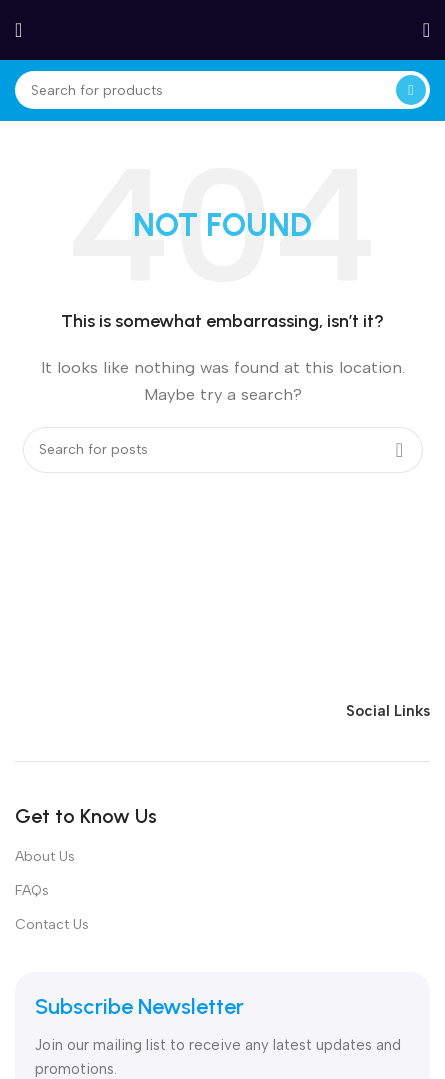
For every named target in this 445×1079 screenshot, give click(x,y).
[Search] (222, 90)
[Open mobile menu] (18, 30)
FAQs (32, 890)
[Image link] (140, 709)
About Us (45, 856)
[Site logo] (223, 29)
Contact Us (52, 924)
